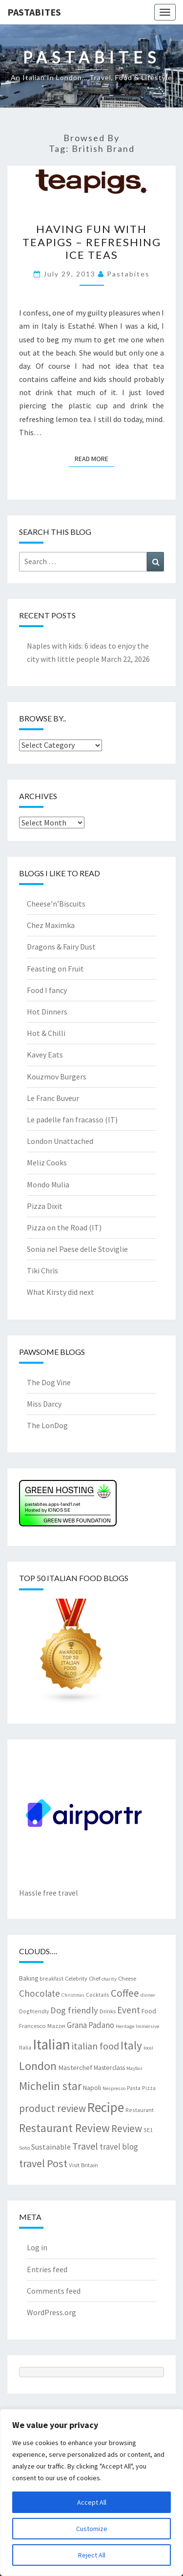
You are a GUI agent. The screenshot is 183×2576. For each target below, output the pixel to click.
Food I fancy (47, 990)
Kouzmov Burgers (56, 1076)
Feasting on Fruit (55, 968)
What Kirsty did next (60, 1292)
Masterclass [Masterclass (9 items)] (109, 2067)
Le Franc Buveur (53, 1098)
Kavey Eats (45, 1054)
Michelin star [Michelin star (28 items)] (50, 2086)
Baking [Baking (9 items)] (28, 1978)
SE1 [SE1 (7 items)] (148, 2129)
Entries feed (47, 2269)
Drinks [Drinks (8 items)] (108, 2011)
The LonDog (47, 1425)
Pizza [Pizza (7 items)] (149, 2087)
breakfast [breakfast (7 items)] (51, 1978)
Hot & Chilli (46, 1033)
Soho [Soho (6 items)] (24, 2148)
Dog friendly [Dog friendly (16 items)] (74, 2010)
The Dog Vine (49, 1382)
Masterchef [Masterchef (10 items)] (75, 2067)
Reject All (91, 2555)
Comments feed (54, 2291)
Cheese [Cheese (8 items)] (127, 1978)
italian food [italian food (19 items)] (95, 2046)
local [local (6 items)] (148, 2048)
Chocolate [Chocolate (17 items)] (39, 1993)
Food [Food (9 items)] (149, 2010)
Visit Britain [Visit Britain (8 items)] (83, 2165)
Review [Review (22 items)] (126, 2128)
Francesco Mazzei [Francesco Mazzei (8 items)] (42, 2025)
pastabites (128, 274)
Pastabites (34, 12)
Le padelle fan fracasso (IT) (72, 1119)
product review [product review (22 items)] (52, 2108)
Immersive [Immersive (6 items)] (147, 2026)
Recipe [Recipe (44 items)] (105, 2107)
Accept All (91, 2502)
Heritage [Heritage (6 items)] (125, 2026)
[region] (91, 2492)
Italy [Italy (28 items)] (131, 2045)
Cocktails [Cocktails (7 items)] (97, 1994)
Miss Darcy (44, 1404)
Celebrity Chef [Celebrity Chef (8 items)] (82, 1978)
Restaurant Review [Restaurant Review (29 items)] (64, 2128)
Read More (94, 458)
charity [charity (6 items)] (109, 1979)
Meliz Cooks (47, 1162)
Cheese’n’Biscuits (56, 903)
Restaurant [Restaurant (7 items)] (139, 2109)
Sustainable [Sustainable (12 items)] (51, 2147)
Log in (37, 2247)
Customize (91, 2528)
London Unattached (60, 1141)
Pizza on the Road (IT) (64, 1227)
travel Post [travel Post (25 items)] (43, 2163)
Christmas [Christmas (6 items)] (72, 1995)
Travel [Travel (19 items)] (85, 2146)
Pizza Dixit (44, 1206)
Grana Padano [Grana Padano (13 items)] (90, 2025)
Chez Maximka (51, 925)
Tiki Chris (42, 1270)
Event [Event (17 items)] (128, 2010)
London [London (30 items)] (38, 2065)
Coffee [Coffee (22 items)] (125, 1993)
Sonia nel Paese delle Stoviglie (77, 1249)
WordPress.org (51, 2312)
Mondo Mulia (48, 1184)
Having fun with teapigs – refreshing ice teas (91, 241)
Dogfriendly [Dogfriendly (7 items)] (34, 2011)
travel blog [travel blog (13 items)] (119, 2146)
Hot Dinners (47, 1011)
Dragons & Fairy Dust (61, 946)
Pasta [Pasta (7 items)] (134, 2087)
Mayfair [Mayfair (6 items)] (134, 2068)
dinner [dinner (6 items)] (148, 1995)
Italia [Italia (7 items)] (25, 2047)
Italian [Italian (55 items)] (51, 2044)
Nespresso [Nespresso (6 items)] (113, 2088)
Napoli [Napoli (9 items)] (92, 2087)
